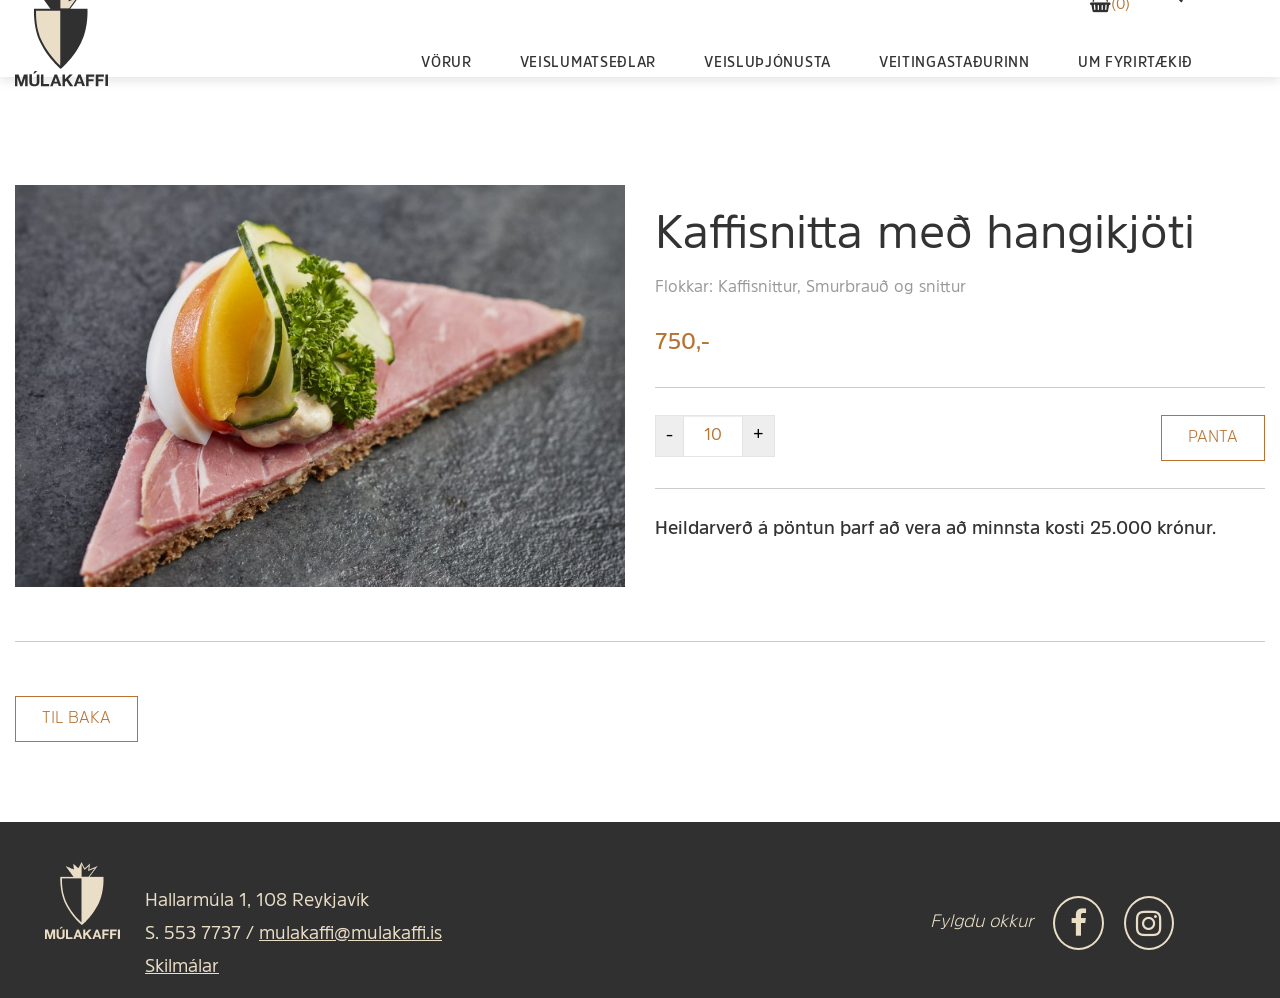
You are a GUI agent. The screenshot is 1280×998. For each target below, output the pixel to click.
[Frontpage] (61, 85)
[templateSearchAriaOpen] (1173, 43)
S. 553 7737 (193, 934)
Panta (1213, 438)
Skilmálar (182, 967)
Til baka (76, 719)
